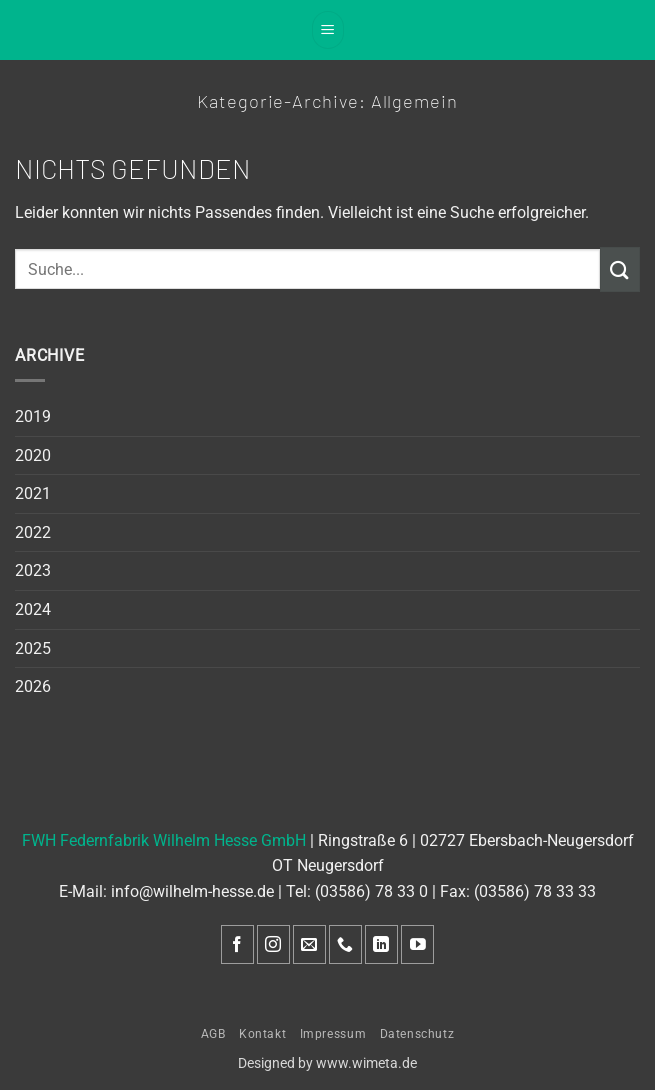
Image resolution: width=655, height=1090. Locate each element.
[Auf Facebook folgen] (237, 944)
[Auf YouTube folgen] (417, 944)
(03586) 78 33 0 (371, 891)
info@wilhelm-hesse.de (192, 891)
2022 (33, 532)
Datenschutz (417, 1034)
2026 (33, 686)
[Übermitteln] (620, 269)
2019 (33, 416)
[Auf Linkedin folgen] (381, 944)
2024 (33, 609)
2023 (33, 570)
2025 (33, 648)
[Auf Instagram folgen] (273, 944)
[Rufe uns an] (345, 944)
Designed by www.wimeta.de (327, 1063)
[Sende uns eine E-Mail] (309, 944)
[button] (328, 30)
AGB (213, 1034)
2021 (33, 493)
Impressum (333, 1034)
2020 (33, 455)
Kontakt (262, 1034)
